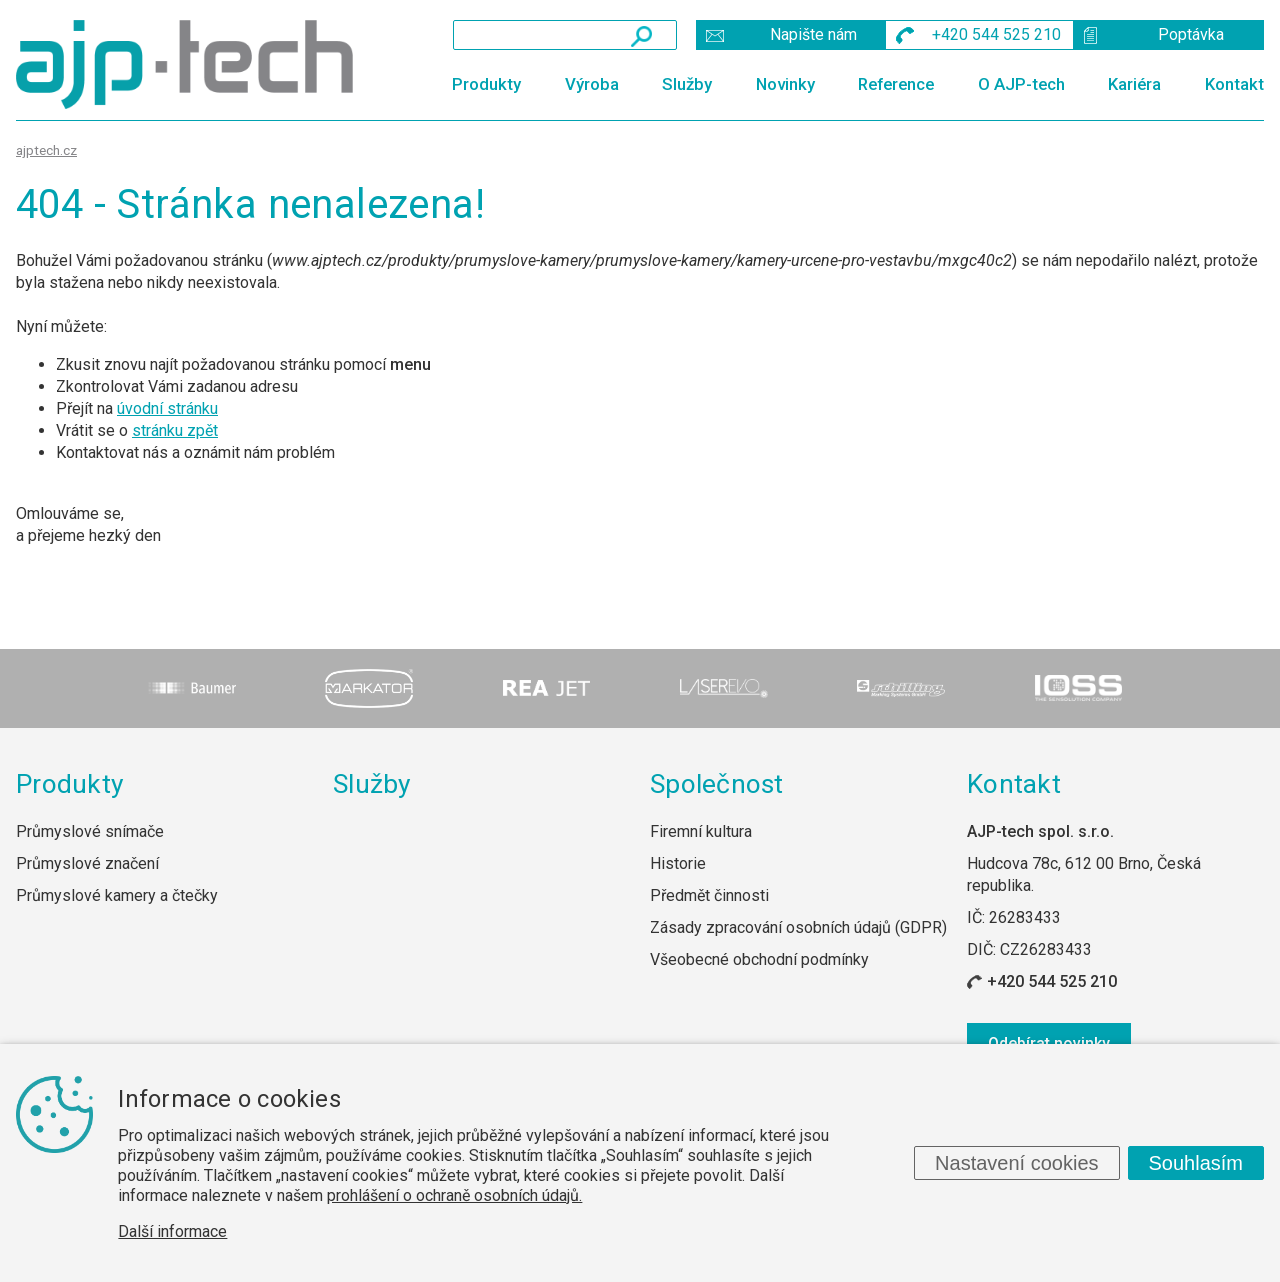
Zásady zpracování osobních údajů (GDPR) (798, 927)
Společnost (717, 784)
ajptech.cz (46, 150)
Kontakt (1234, 84)
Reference (896, 84)
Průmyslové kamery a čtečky (117, 895)
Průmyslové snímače (90, 831)
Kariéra (1134, 84)
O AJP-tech (1021, 84)
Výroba (592, 84)
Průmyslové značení (87, 863)
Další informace (172, 1231)
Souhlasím (1196, 1163)
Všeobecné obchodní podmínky (759, 959)
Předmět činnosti (709, 895)
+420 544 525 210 (1052, 981)
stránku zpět (175, 430)
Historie (678, 863)
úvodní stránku (167, 408)
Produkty (486, 84)
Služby (687, 84)
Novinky (785, 84)
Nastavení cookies (1016, 1163)
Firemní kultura (701, 831)
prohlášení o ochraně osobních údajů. (454, 1195)
